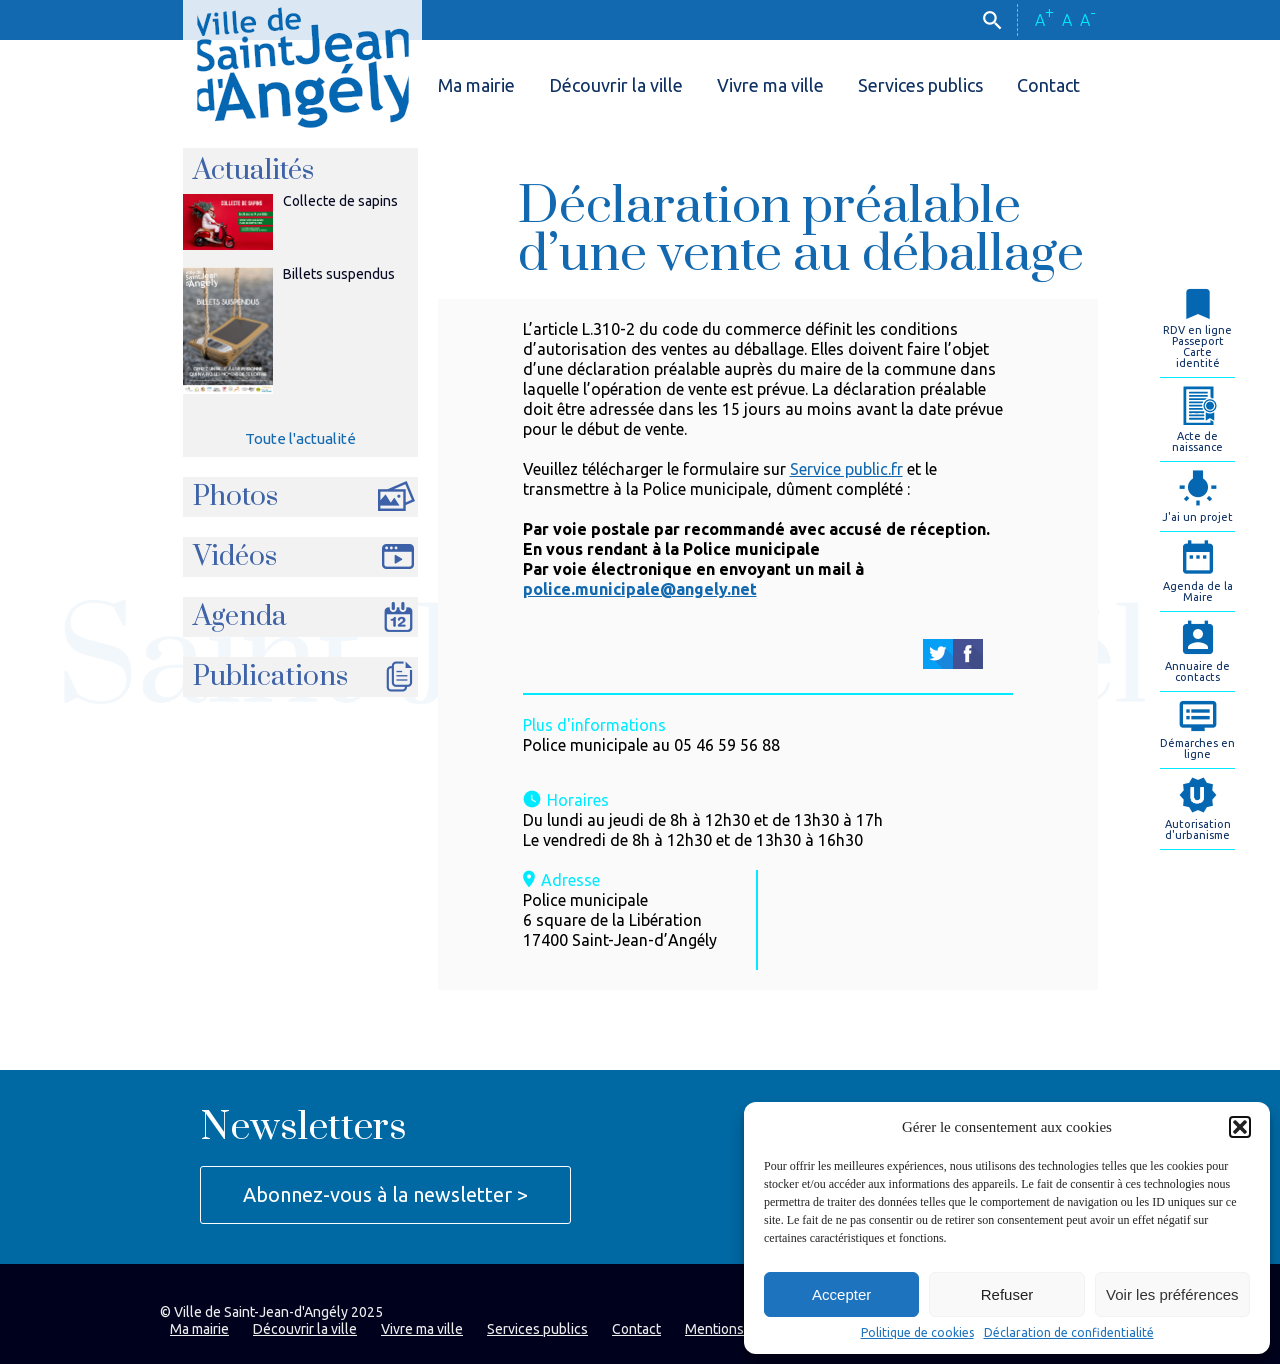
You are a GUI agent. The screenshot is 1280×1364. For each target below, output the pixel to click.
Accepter (841, 1294)
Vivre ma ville (770, 85)
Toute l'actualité (300, 438)
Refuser (1007, 1294)
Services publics (920, 85)
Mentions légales (739, 1329)
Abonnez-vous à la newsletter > (385, 1194)
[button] (1240, 1127)
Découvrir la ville (616, 85)
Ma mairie (476, 85)
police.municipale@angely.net (640, 589)
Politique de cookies (917, 1333)
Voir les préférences (1172, 1294)
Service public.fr (846, 469)
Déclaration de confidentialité (1069, 1333)
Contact (1048, 85)
